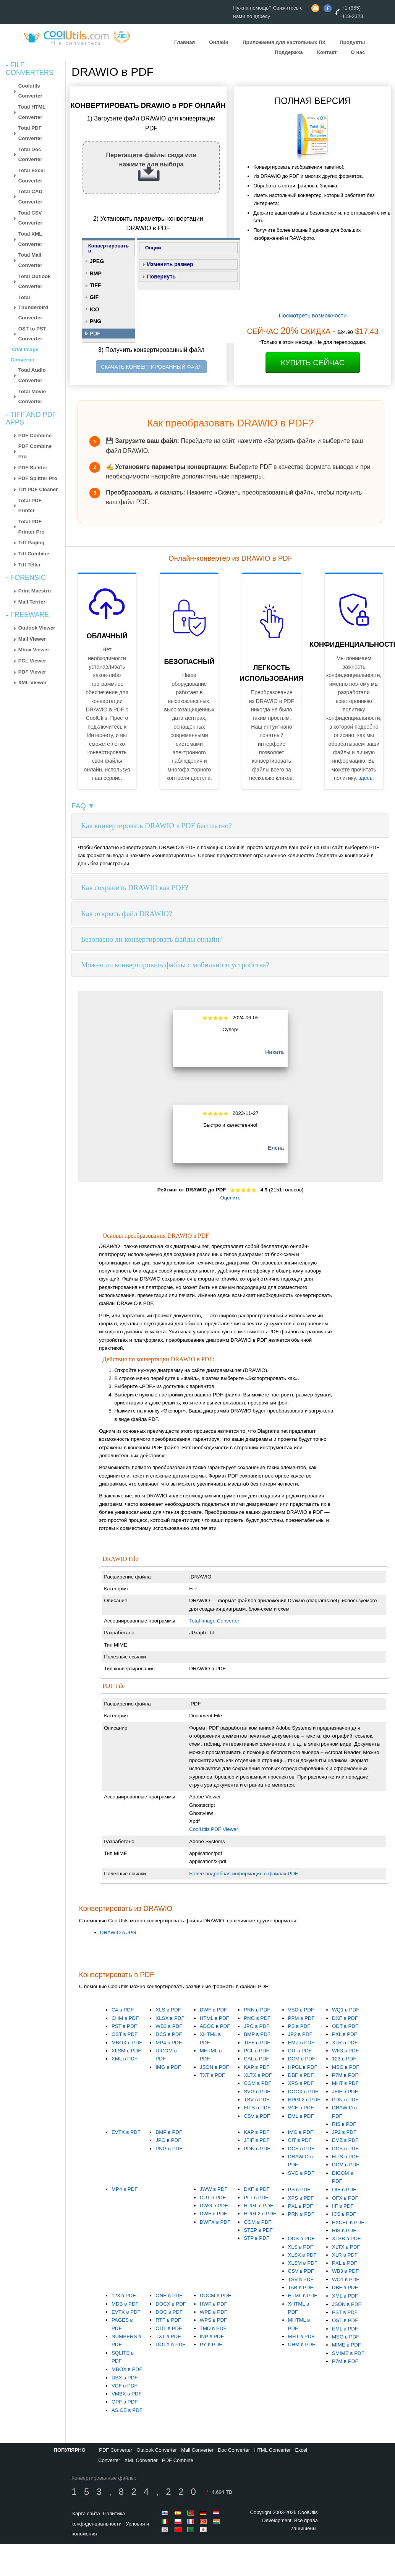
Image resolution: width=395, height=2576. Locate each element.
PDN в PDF (345, 2099)
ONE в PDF (168, 2295)
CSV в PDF (257, 2116)
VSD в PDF (301, 2010)
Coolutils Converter (30, 91)
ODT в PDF (345, 2026)
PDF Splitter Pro (37, 478)
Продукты (352, 42)
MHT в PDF (345, 2083)
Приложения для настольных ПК (284, 42)
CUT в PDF (213, 2197)
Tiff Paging (31, 542)
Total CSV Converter (30, 218)
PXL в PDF (344, 2034)
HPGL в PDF (302, 2067)
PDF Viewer (32, 672)
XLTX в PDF (258, 2075)
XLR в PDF (345, 2043)
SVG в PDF (257, 2091)
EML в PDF (301, 2116)
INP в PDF (212, 2336)
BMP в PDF (257, 2034)
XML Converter (141, 2460)
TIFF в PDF (257, 2043)
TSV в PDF (256, 2099)
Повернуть (161, 276)
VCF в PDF (301, 2108)
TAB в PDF (300, 2287)
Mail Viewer (32, 639)
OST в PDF (125, 2034)
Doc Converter (234, 2450)
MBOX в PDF (127, 2043)
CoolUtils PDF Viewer (213, 1829)
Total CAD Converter (30, 197)
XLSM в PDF (126, 2051)
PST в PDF (124, 2026)
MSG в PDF (345, 2067)
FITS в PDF (257, 2108)
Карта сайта (86, 2513)
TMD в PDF (213, 2328)
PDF (95, 333)
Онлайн (218, 42)
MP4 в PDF (168, 2043)
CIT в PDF (300, 2051)
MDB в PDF (125, 2304)
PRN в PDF (257, 2010)
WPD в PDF (213, 2312)
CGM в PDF (257, 2083)
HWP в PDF (213, 2304)
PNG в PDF (257, 2018)
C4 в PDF (123, 2010)
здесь (365, 778)
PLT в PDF (256, 2197)
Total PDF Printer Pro (31, 527)
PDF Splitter (32, 467)
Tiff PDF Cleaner (38, 489)
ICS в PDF (344, 2214)
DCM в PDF (302, 2059)
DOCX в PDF (303, 2091)
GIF (94, 297)
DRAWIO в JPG (118, 1932)
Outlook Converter (156, 2450)
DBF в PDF (301, 2075)
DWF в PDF (213, 2010)
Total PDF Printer (30, 506)
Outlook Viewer (36, 628)
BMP (96, 273)
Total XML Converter (30, 239)
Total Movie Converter (32, 397)
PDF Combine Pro (35, 451)
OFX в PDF (345, 2198)
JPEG (97, 261)
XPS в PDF (301, 2083)
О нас (358, 52)
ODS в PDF (301, 2238)
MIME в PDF (346, 2345)
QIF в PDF (344, 2189)
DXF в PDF (345, 2018)
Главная (184, 42)
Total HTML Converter (32, 112)
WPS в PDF (213, 2320)
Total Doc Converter (30, 154)
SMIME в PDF (348, 2353)
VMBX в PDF (127, 2394)
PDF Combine (35, 435)
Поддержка (289, 52)
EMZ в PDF (301, 2043)
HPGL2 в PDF (304, 2099)
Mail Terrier (31, 602)
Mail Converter (197, 2450)
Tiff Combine (33, 554)
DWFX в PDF (215, 2222)
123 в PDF (344, 2059)
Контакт (327, 52)
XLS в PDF (168, 2010)
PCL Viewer (32, 661)
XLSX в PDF (169, 2018)
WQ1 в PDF (345, 2010)
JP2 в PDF (300, 2034)
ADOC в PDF (215, 2026)
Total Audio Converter (32, 375)
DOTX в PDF (170, 2344)
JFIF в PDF (345, 2091)
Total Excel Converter (31, 176)
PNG (95, 321)
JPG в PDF (256, 2026)
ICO (94, 309)
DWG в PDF (214, 2205)
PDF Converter (115, 2450)
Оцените (230, 1198)
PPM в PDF (301, 2018)
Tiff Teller (29, 565)
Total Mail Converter (30, 260)
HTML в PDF (214, 2018)
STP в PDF (256, 2238)
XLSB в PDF (346, 2238)
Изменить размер (170, 264)
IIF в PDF (343, 2206)
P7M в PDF (345, 2075)
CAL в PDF (256, 2059)
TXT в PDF (212, 2075)
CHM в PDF (125, 2018)
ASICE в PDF (127, 2410)
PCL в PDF (256, 2051)
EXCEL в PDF (348, 2222)
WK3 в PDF (345, 2051)
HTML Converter (272, 2450)
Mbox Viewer (33, 650)
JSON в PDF (214, 2067)
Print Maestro (34, 591)
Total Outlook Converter (34, 281)
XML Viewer (32, 682)
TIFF (95, 285)
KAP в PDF (257, 2067)
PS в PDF (299, 2026)
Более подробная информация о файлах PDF (243, 1873)
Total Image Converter (214, 1621)
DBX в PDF (125, 2378)
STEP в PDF (258, 2230)
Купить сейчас (313, 362)
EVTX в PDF (126, 2132)
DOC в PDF (169, 2312)
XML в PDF (125, 2059)
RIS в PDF (344, 2124)
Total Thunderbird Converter (33, 308)
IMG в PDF (168, 2067)
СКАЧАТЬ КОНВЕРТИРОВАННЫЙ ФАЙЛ (151, 367)
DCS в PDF (168, 2034)
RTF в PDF (168, 2320)
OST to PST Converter (32, 334)
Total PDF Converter (30, 133)
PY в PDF (211, 2344)
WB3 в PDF (168, 2026)
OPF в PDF (125, 2402)
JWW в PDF (214, 2189)
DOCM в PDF (215, 2295)
